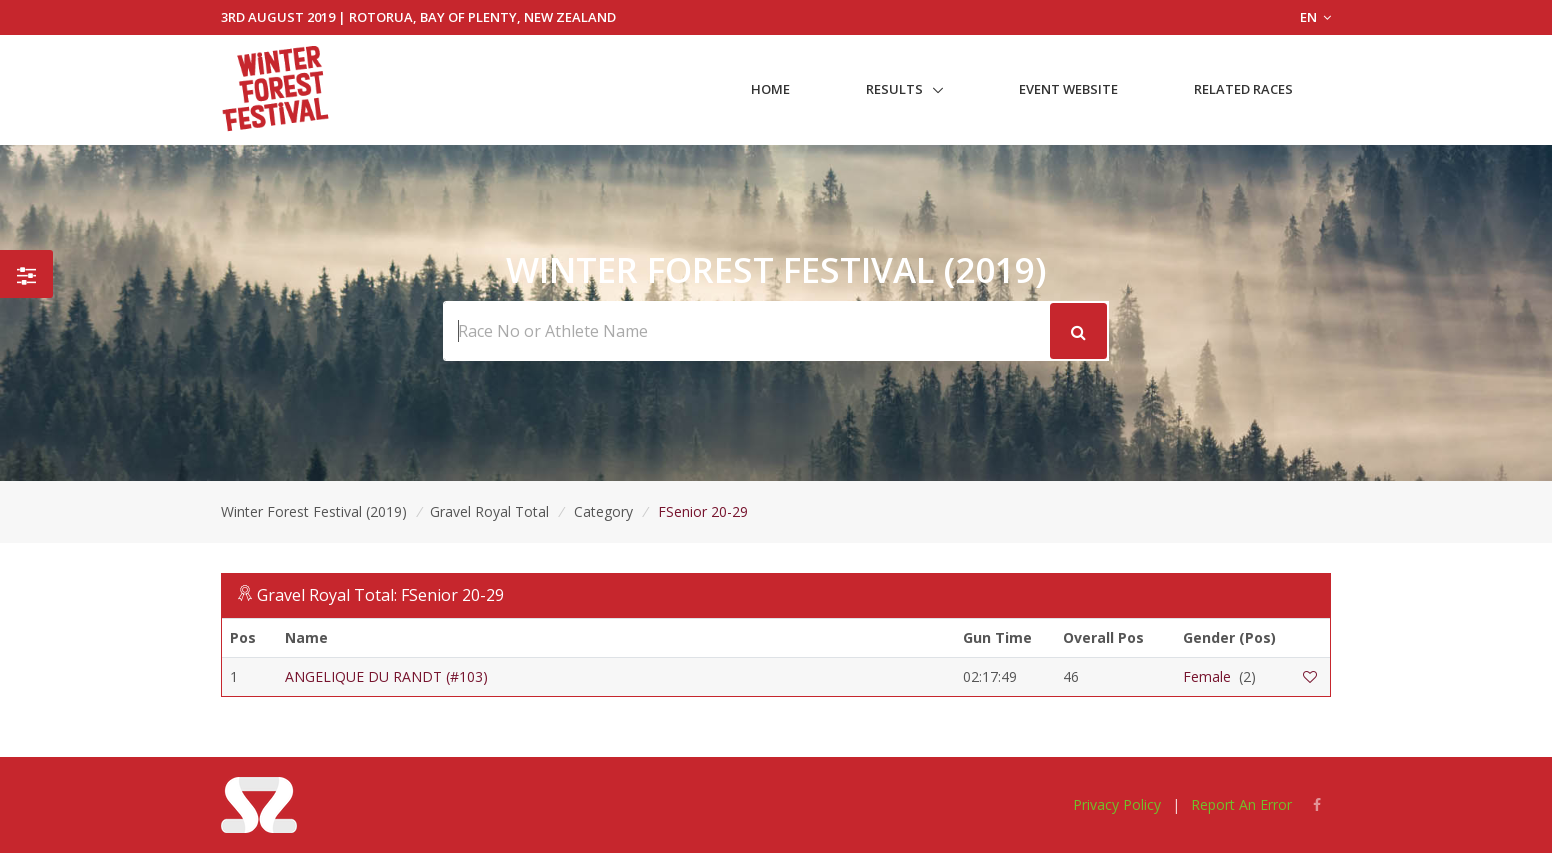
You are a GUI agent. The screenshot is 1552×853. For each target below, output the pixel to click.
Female (1207, 676)
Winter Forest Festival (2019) (314, 511)
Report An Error (1241, 804)
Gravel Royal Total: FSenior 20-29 (380, 595)
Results (894, 89)
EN (1315, 17)
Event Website (1068, 89)
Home (770, 89)
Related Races (1243, 89)
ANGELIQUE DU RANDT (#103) (386, 676)
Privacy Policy (1117, 804)
